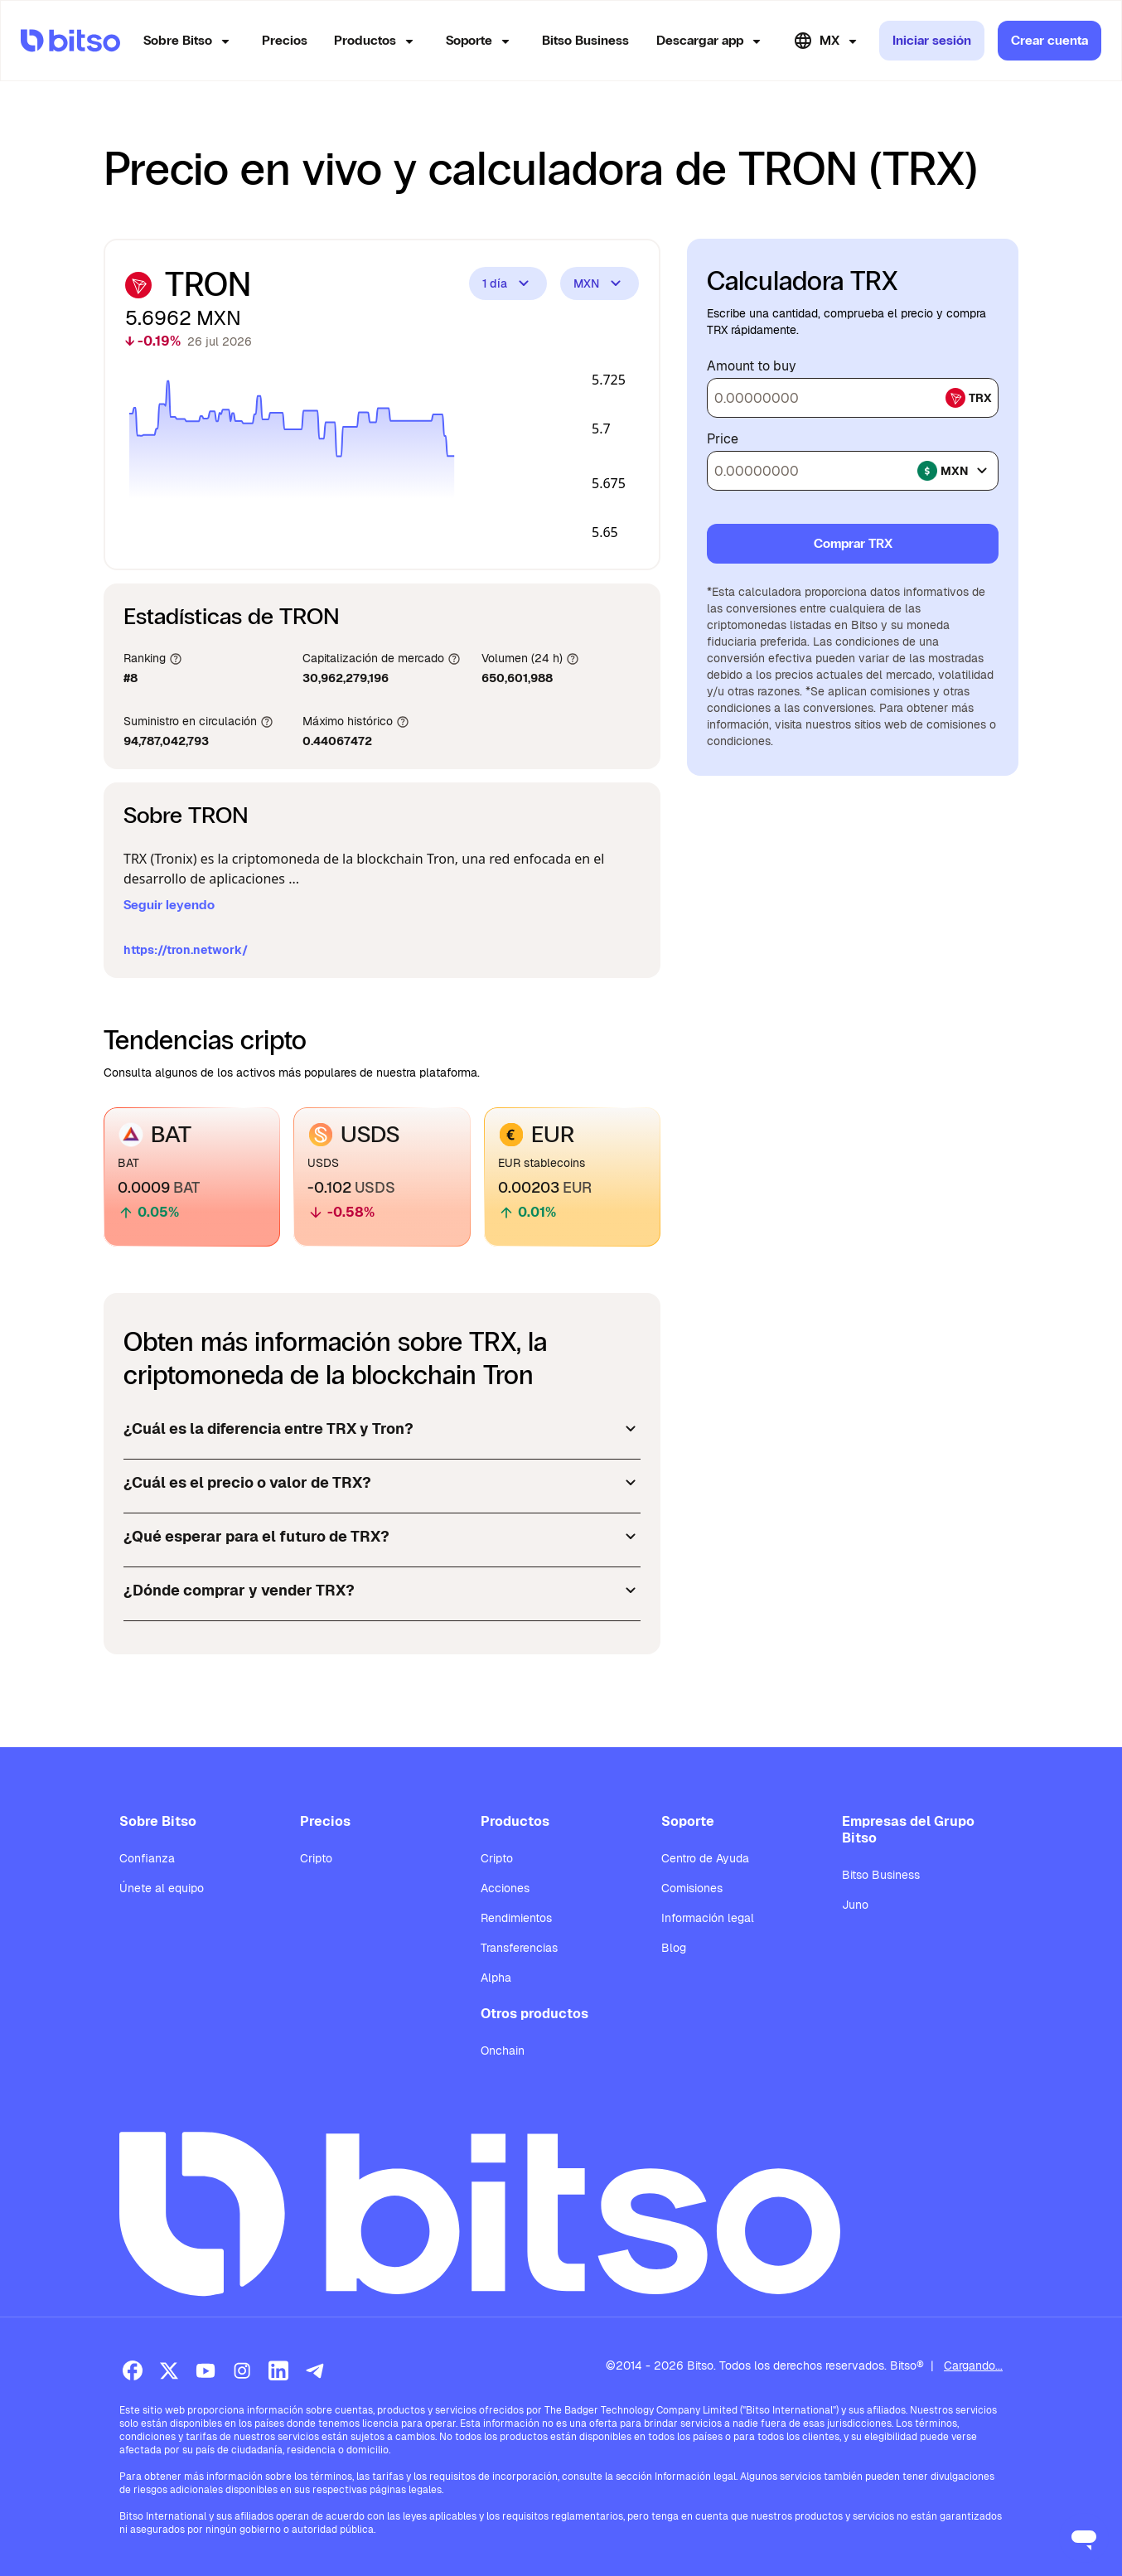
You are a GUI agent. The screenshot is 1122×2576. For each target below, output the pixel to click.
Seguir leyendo (169, 905)
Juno (855, 1904)
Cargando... (973, 2365)
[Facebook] (133, 2370)
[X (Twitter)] (169, 2370)
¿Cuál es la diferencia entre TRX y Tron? (382, 1429)
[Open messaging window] (1084, 2538)
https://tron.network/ (185, 949)
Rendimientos (516, 1917)
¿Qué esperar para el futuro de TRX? (382, 1537)
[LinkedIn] (278, 2370)
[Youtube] (205, 2370)
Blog (673, 1947)
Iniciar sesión (931, 40)
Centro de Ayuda (705, 1858)
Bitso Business (585, 40)
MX (828, 41)
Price (722, 439)
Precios (284, 40)
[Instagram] (242, 2370)
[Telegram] (315, 2370)
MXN (599, 283)
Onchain (503, 2050)
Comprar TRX (853, 543)
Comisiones (692, 1888)
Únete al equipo (161, 1888)
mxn (954, 471)
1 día (508, 283)
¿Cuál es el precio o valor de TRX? (382, 1483)
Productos (376, 41)
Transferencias (519, 1947)
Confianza (147, 1858)
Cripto (316, 1858)
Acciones (505, 1888)
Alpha (496, 1977)
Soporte (480, 41)
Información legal (707, 1917)
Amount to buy (751, 366)
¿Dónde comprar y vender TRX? (382, 1590)
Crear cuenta (1049, 40)
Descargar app (711, 41)
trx (968, 398)
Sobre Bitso (189, 41)
